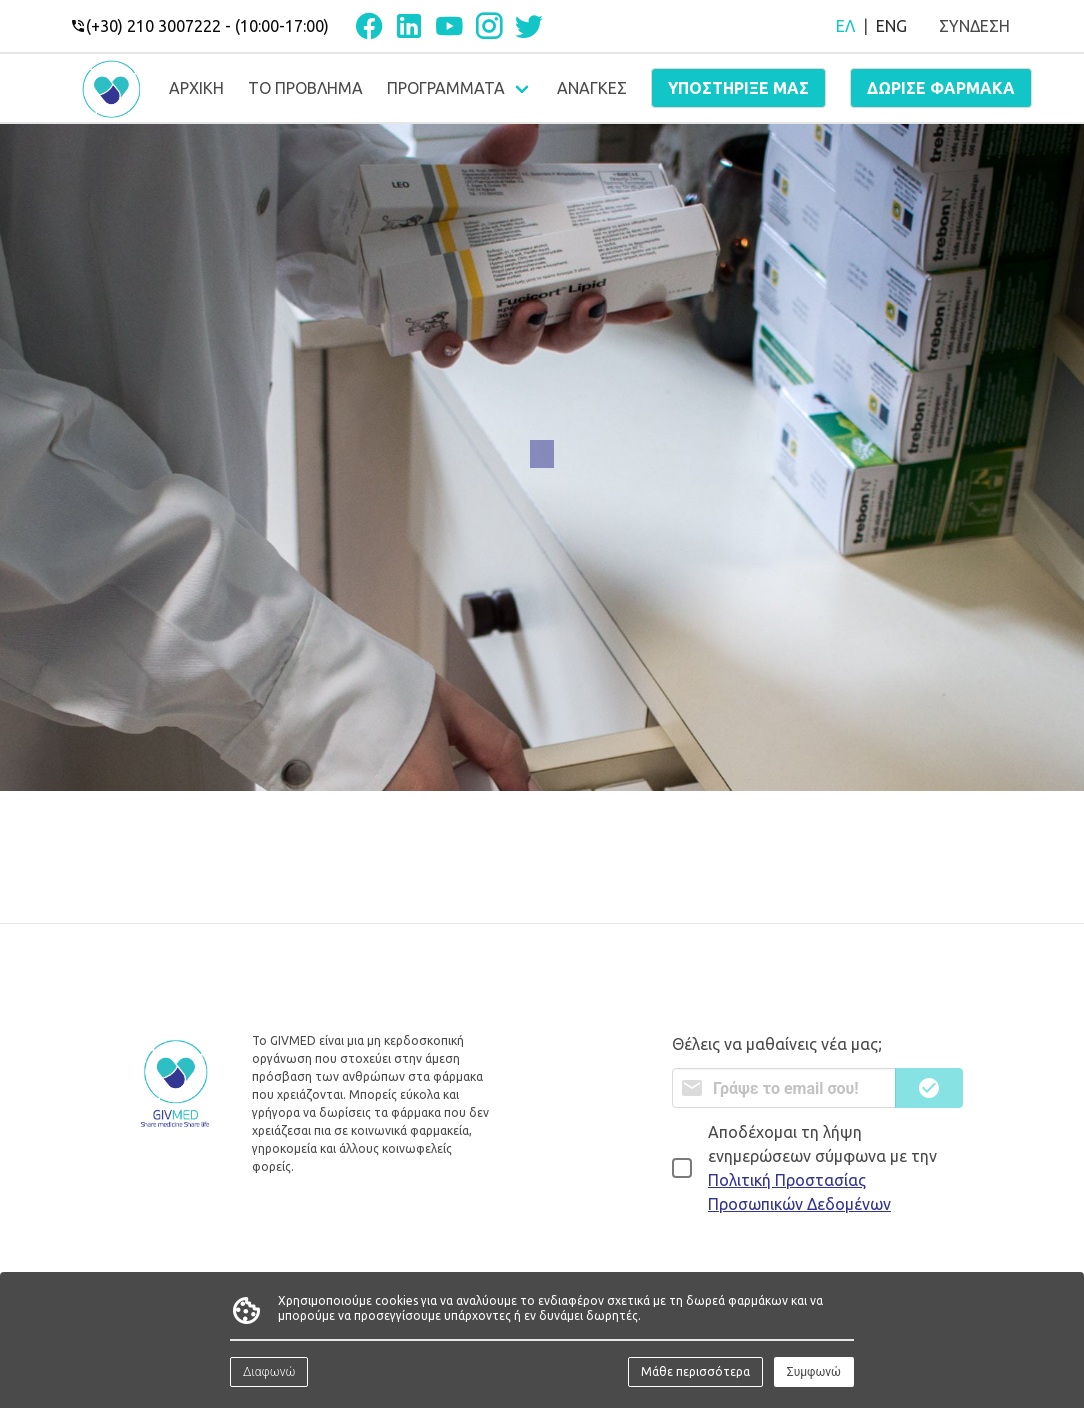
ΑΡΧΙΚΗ (196, 88)
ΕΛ (845, 26)
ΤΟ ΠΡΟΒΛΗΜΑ (305, 88)
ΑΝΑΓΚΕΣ (592, 88)
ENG (891, 26)
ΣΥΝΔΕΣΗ (974, 26)
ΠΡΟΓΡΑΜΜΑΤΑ (446, 88)
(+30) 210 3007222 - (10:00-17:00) (199, 26)
